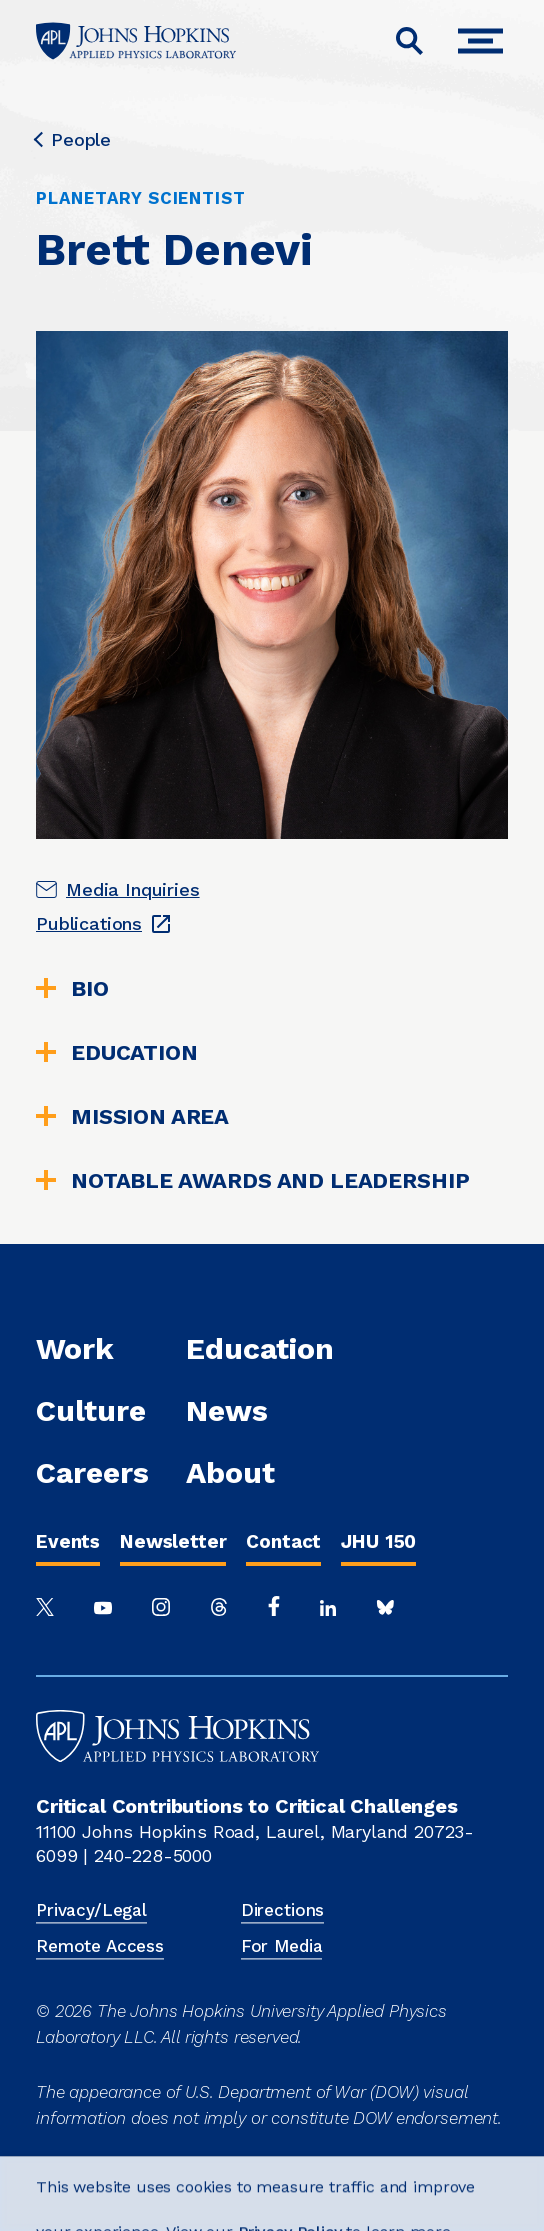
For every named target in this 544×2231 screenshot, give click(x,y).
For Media (282, 1946)
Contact (283, 1541)
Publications (89, 923)
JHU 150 (378, 1541)
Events (68, 1541)
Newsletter (173, 1541)
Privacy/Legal (91, 1910)
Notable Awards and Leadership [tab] (252, 1181)
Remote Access (100, 1946)
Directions (282, 1910)
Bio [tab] (72, 989)
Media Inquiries (133, 889)
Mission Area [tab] (132, 1117)
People (73, 140)
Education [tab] (117, 1053)
